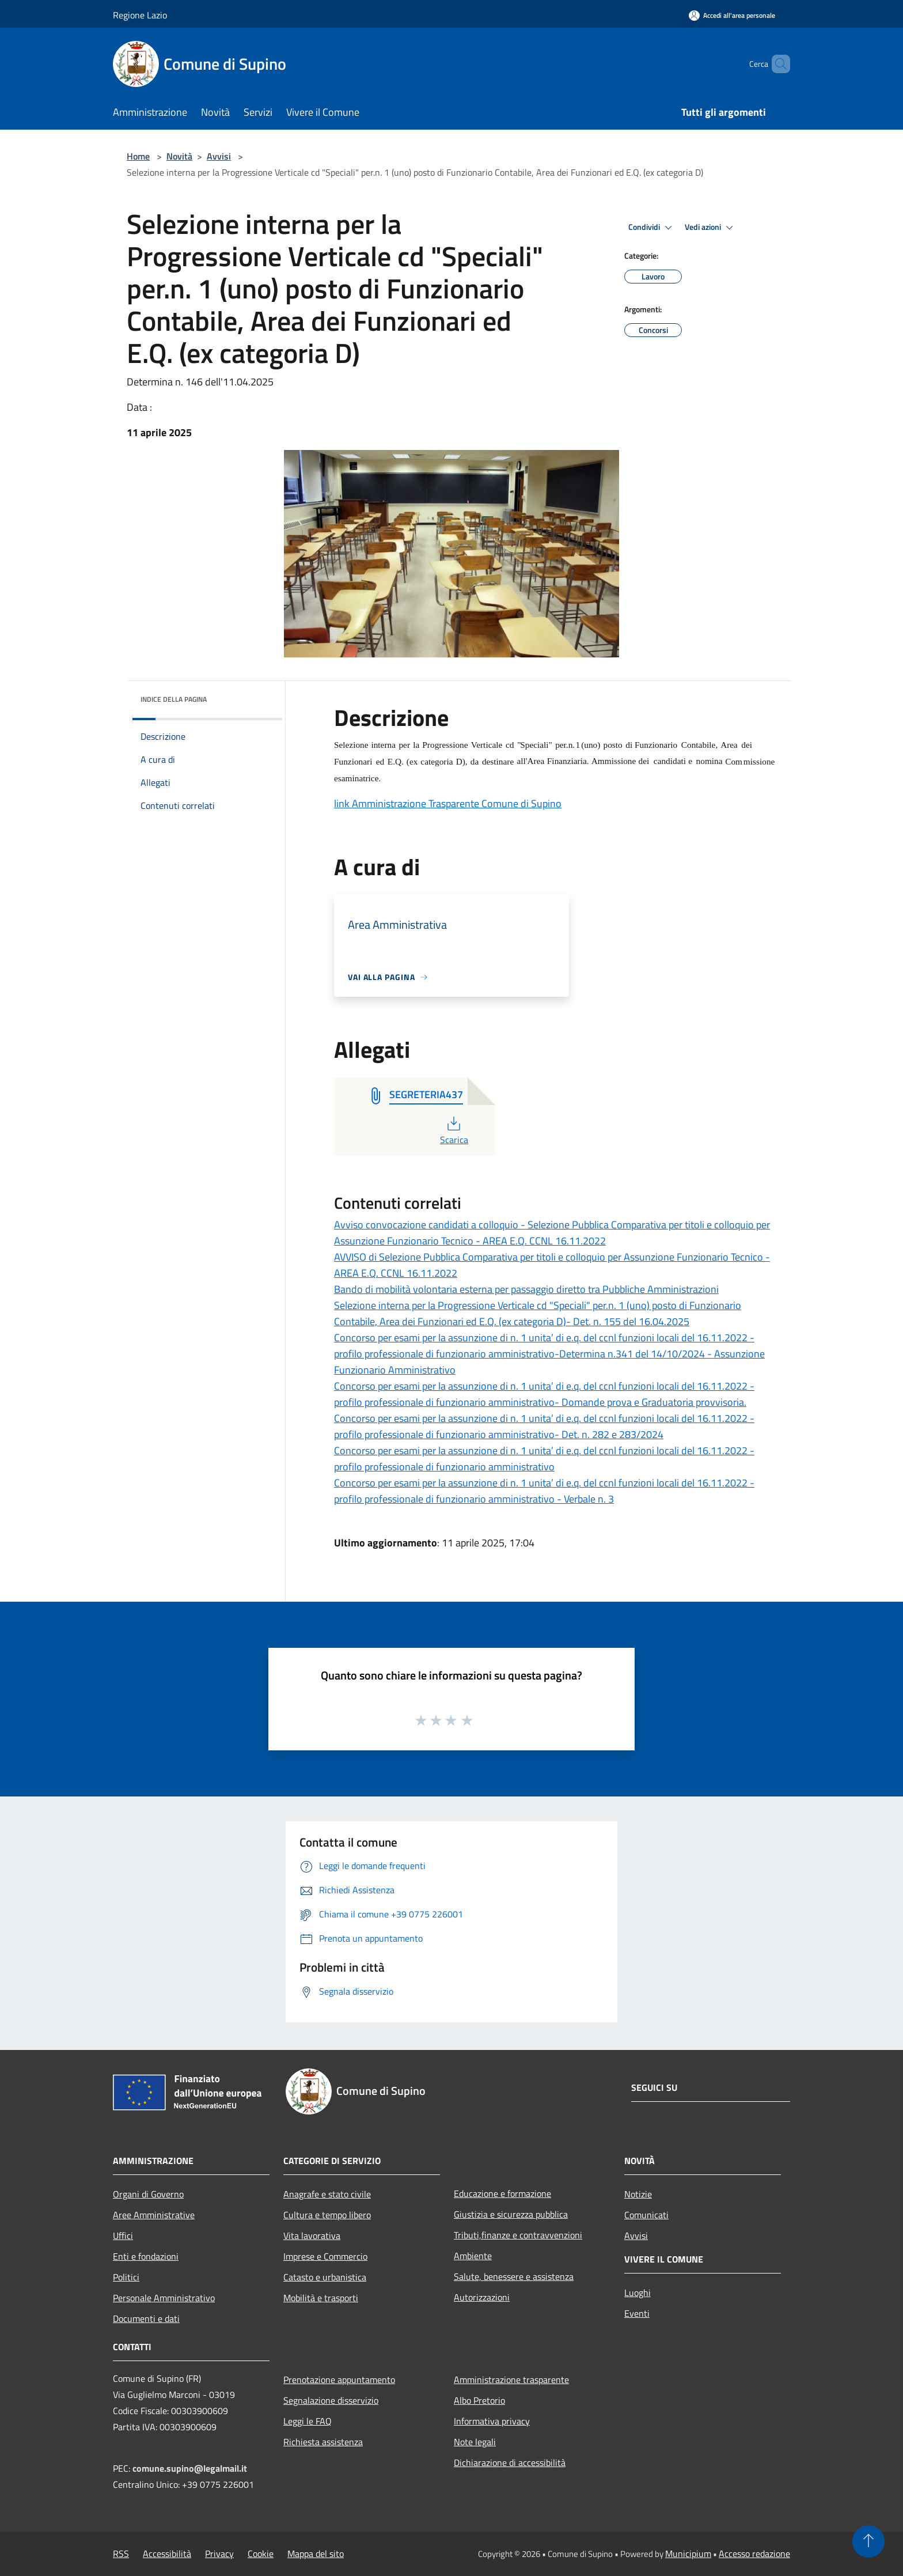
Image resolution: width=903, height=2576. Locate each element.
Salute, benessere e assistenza (514, 2276)
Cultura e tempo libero (327, 2215)
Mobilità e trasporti (320, 2298)
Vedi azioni (711, 227)
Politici (126, 2277)
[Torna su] (868, 2541)
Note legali (475, 2442)
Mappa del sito (315, 2553)
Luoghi (637, 2292)
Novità (179, 156)
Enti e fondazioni (146, 2256)
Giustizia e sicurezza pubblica (511, 2214)
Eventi (637, 2313)
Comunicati (646, 2215)
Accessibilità (167, 2553)
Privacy (219, 2553)
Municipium (688, 2553)
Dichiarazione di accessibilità (510, 2462)
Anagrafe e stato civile (327, 2194)
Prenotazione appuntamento (339, 2379)
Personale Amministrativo (164, 2298)
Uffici (123, 2235)
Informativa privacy (492, 2421)
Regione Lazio (140, 15)
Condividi (652, 227)
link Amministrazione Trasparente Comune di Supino (447, 803)
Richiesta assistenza (323, 2442)
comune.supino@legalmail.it (189, 2468)
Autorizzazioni (482, 2297)
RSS (121, 2553)
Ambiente (473, 2256)
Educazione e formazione (502, 2193)
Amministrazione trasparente (511, 2379)
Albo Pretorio (479, 2400)
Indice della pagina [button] (174, 699)
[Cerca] (776, 64)
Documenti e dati (146, 2318)
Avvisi (219, 156)
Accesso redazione (754, 2553)
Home (138, 156)
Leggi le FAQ (307, 2421)
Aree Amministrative (154, 2215)
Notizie (638, 2194)
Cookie (261, 2553)
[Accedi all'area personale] (732, 15)
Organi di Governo (148, 2194)
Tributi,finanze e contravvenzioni (518, 2235)
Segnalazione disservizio (330, 2400)
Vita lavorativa (311, 2235)
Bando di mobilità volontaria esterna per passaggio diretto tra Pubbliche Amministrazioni (526, 1289)
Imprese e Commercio (325, 2256)
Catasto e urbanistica (324, 2277)
